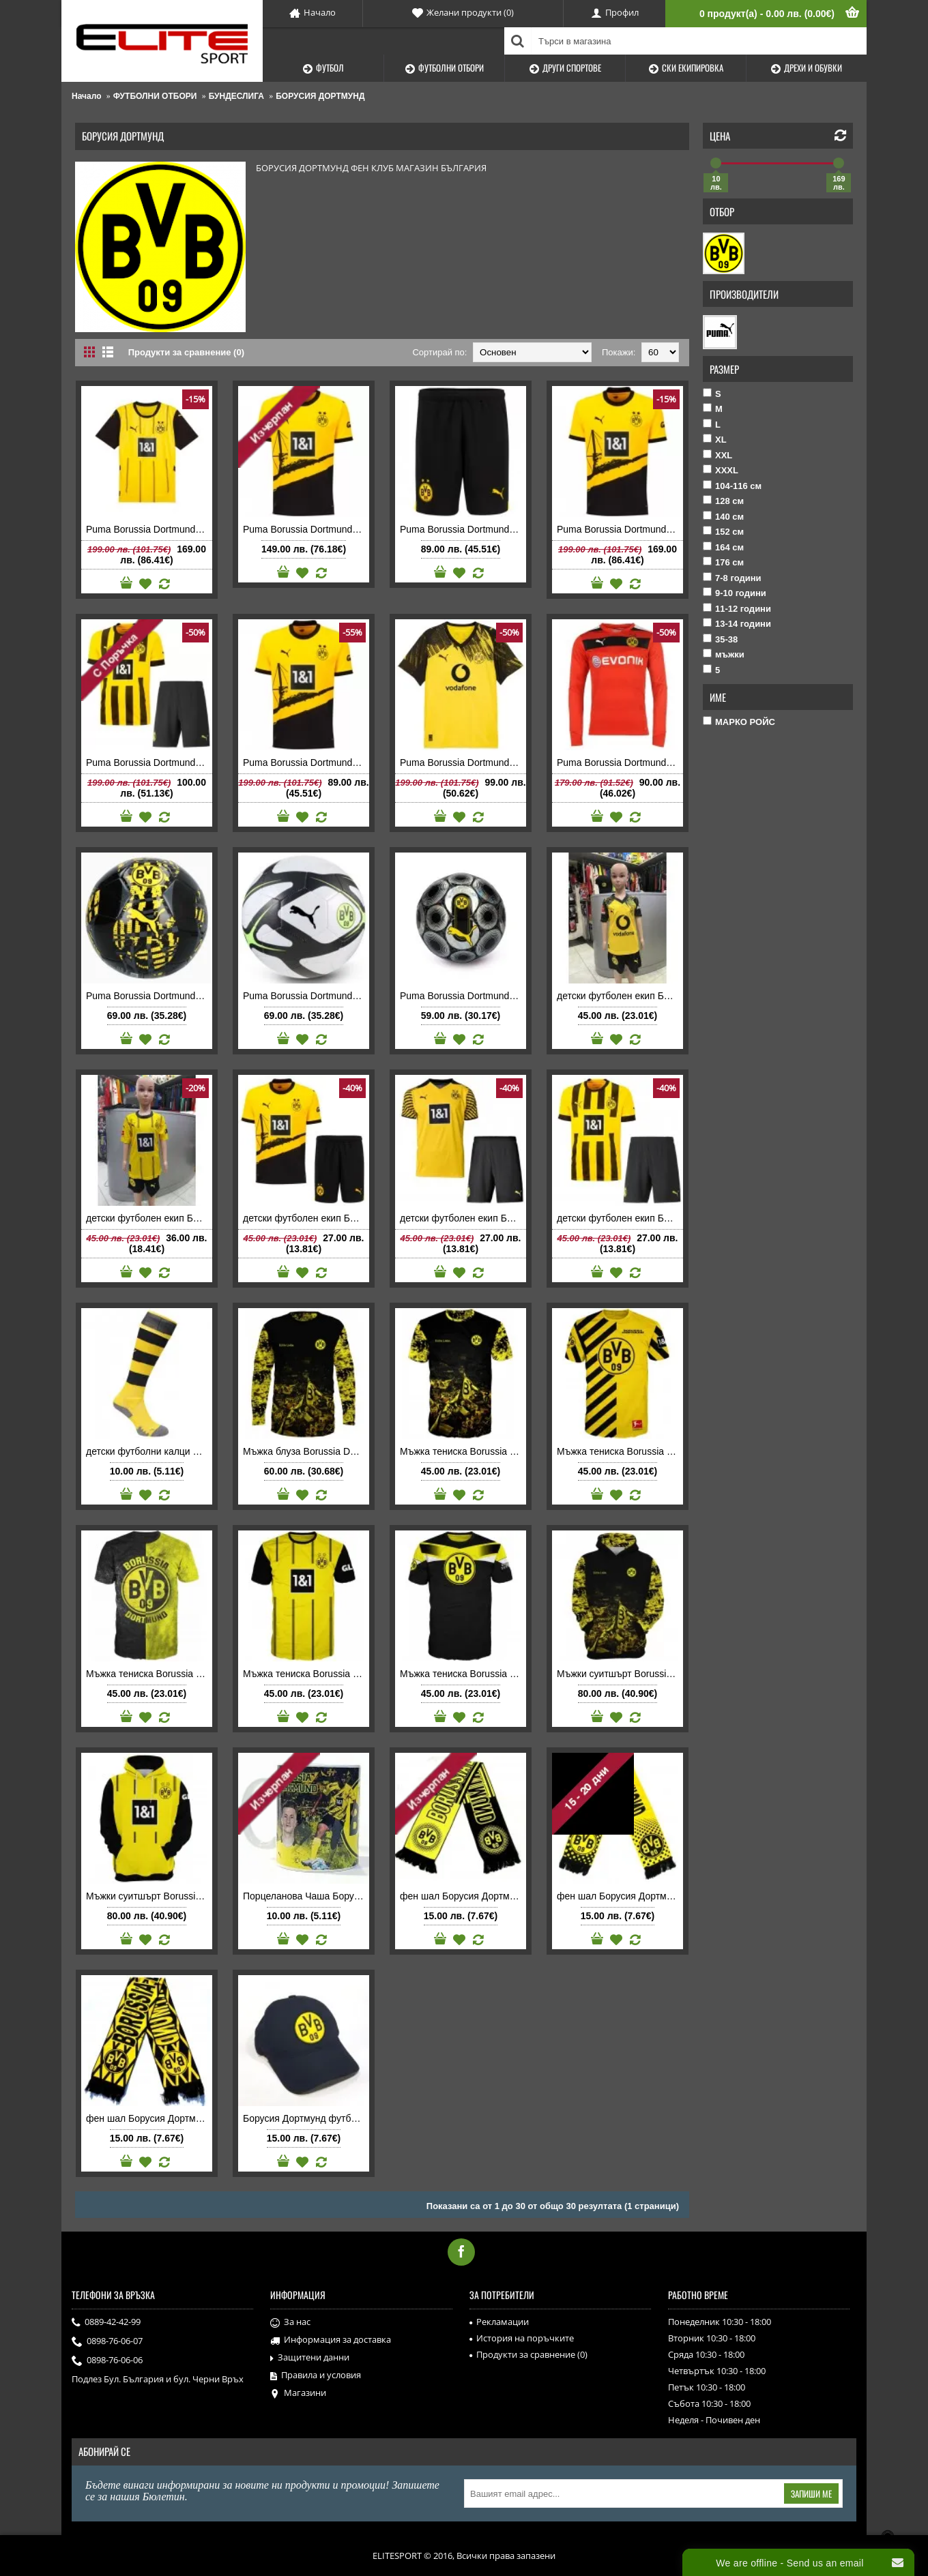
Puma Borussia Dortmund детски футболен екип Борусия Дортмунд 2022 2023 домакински (149, 762)
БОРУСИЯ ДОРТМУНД (320, 96)
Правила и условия (315, 2375)
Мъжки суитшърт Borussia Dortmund (620, 1673)
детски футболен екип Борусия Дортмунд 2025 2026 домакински (620, 995)
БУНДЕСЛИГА (236, 96)
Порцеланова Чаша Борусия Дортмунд (306, 1896)
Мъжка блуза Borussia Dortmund (306, 1451)
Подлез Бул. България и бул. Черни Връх (158, 2379)
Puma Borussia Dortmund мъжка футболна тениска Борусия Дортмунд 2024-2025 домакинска (149, 529)
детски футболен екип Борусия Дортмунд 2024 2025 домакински (149, 1218)
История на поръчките (521, 2338)
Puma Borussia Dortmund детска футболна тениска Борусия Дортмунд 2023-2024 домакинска (306, 529)
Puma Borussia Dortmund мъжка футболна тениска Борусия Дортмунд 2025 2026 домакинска (463, 762)
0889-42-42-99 (106, 2322)
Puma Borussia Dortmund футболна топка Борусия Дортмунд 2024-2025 (463, 995)
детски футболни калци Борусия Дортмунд (149, 1451)
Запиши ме (811, 2493)
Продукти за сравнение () (528, 2354)
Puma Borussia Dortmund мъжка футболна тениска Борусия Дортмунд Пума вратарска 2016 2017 (620, 762)
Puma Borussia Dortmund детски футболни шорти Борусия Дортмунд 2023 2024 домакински (463, 529)
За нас (290, 2322)
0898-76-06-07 (107, 2342)
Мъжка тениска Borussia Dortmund (463, 1451)
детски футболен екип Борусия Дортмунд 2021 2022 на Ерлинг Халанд (463, 1218)
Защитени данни (309, 2358)
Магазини (298, 2393)
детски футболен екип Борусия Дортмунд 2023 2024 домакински (306, 1218)
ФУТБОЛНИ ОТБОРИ (155, 96)
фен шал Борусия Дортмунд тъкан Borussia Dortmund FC (149, 2118)
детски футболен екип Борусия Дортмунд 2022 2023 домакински (620, 1218)
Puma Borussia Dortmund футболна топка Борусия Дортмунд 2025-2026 (306, 995)
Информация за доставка (330, 2340)
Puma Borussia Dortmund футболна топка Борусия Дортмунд (149, 995)
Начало (86, 96)
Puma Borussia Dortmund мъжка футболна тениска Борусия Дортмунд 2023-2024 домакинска (620, 529)
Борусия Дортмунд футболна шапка (306, 2118)
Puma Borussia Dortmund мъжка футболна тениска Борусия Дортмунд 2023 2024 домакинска (306, 762)
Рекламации (499, 2321)
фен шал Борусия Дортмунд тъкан (463, 1896)
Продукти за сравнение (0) (186, 352)
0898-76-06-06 (107, 2361)
